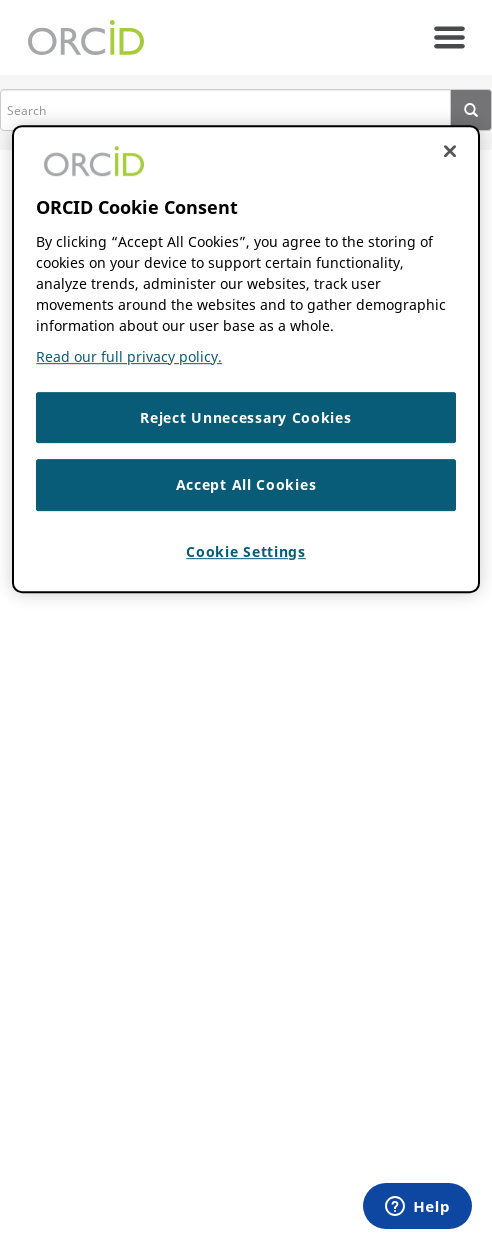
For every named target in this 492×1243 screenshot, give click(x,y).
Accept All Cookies (246, 484)
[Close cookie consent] (450, 152)
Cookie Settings (246, 551)
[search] (225, 110)
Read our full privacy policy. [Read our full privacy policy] (129, 356)
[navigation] (449, 37)
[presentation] (471, 110)
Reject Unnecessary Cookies (245, 417)
